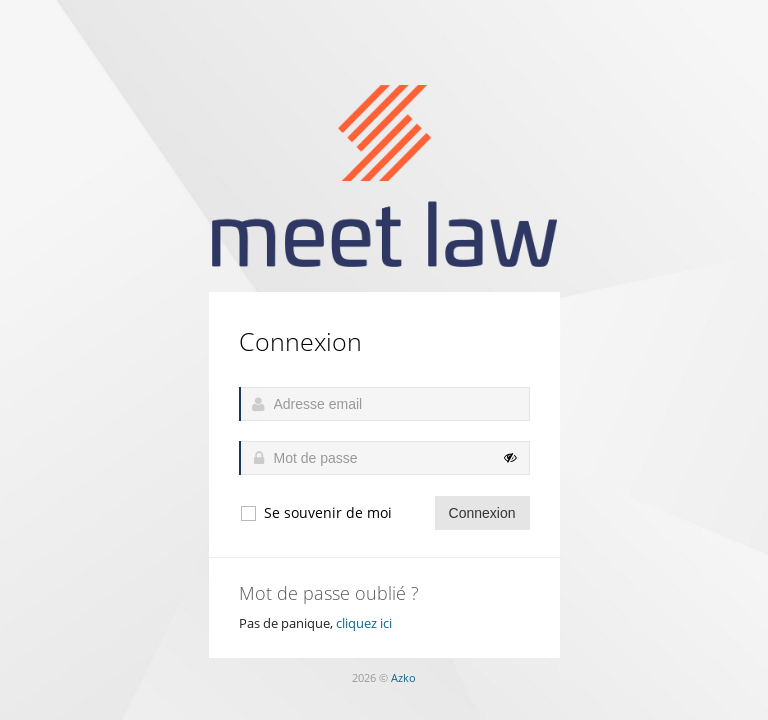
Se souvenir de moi (315, 513)
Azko (403, 677)
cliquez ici (364, 623)
